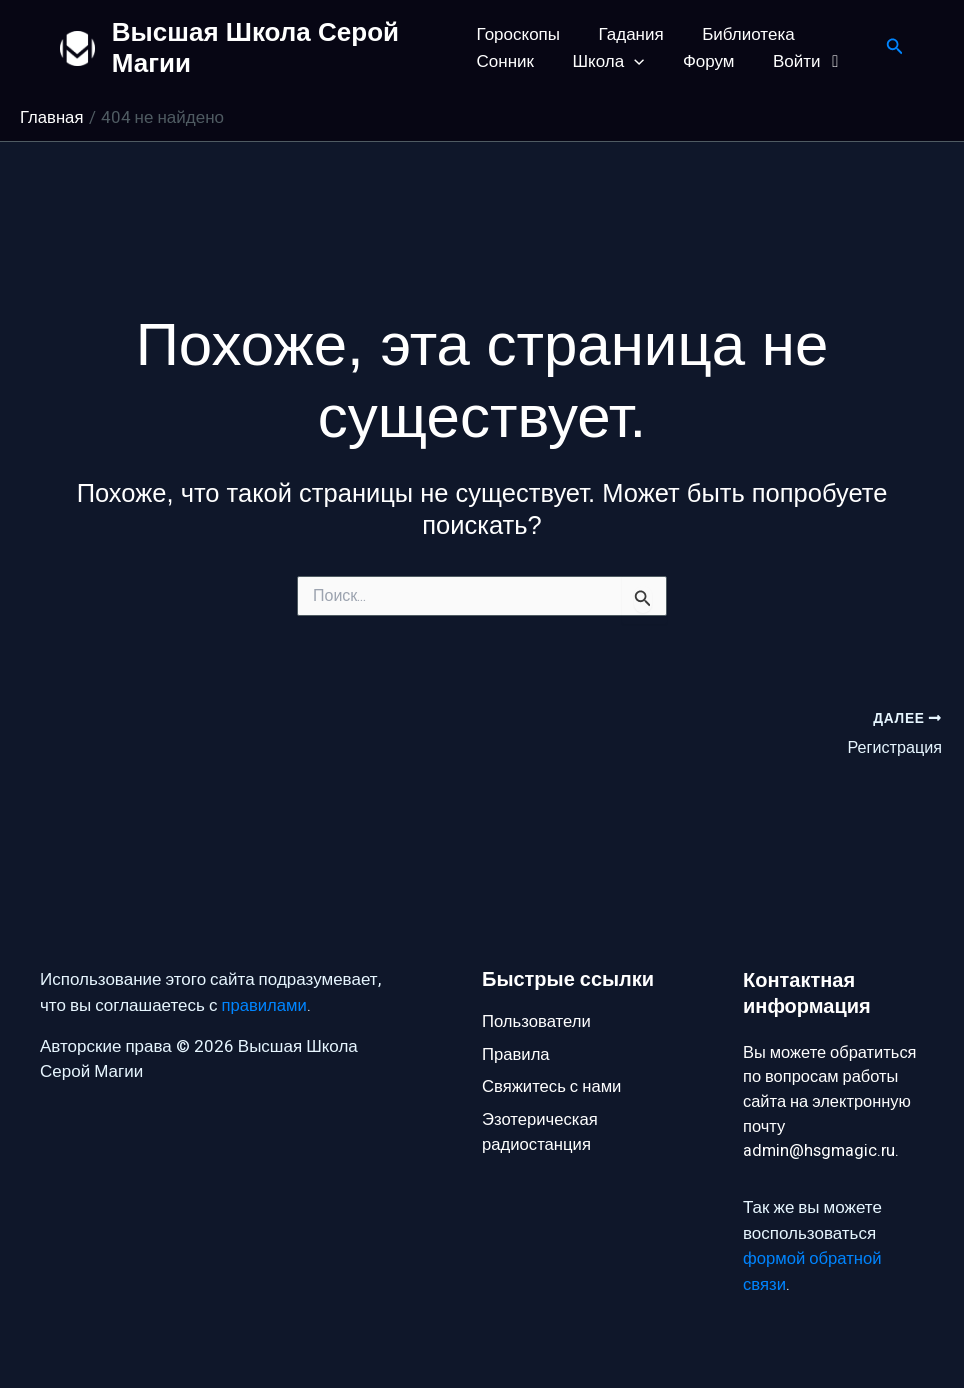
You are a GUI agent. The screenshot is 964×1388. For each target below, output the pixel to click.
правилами (264, 1002)
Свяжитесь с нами (553, 1085)
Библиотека (739, 34)
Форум (700, 61)
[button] (630, 61)
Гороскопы (518, 34)
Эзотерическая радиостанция (541, 1132)
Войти (796, 61)
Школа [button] (604, 61)
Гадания (626, 34)
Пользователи (537, 1018)
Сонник (505, 61)
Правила (516, 1052)
